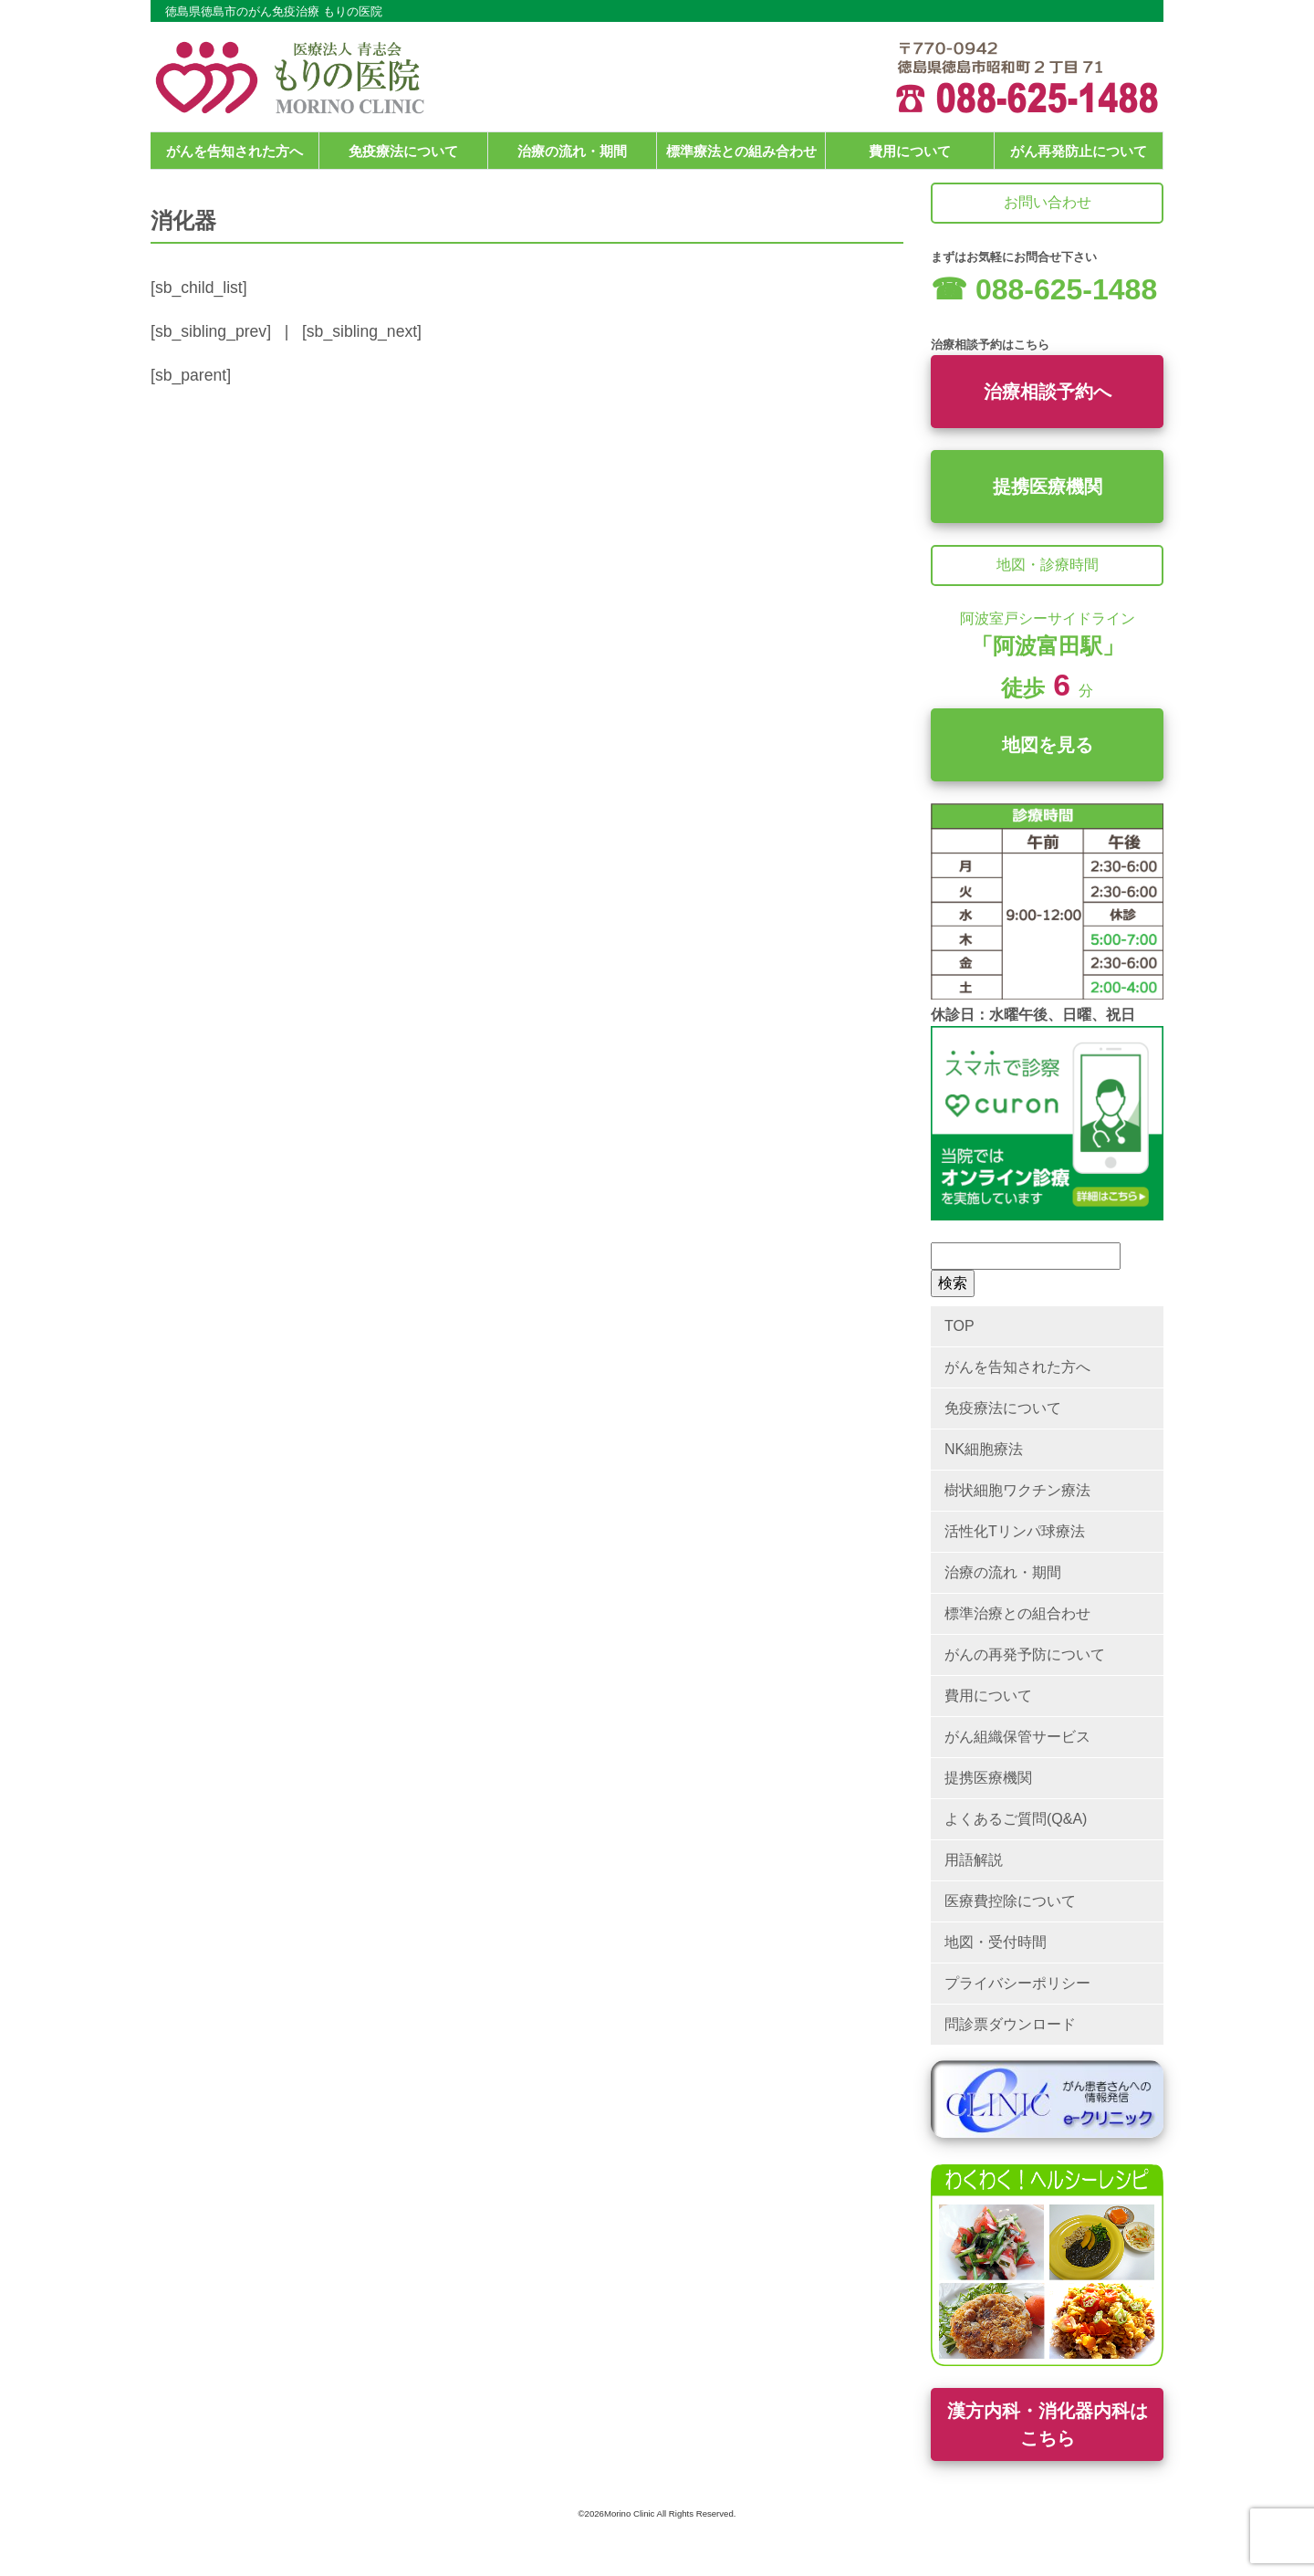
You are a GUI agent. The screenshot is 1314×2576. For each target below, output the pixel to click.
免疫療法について (403, 151)
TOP (959, 1326)
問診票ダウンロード (1010, 2024)
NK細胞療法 (983, 1449)
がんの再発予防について (1024, 1654)
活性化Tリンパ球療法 (1014, 1531)
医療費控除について (1010, 1901)
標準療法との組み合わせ (741, 151)
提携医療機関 (1047, 486)
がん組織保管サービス (1017, 1736)
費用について (910, 151)
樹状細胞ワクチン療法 (1017, 1490)
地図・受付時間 (995, 1942)
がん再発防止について (1078, 151)
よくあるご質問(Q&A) (1015, 1819)
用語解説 (973, 1860)
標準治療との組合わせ (1017, 1613)
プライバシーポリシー (1017, 1983)
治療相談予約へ (1047, 392)
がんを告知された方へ (234, 151)
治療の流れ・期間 (572, 151)
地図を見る (1047, 745)
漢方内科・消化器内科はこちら (1047, 2424)
